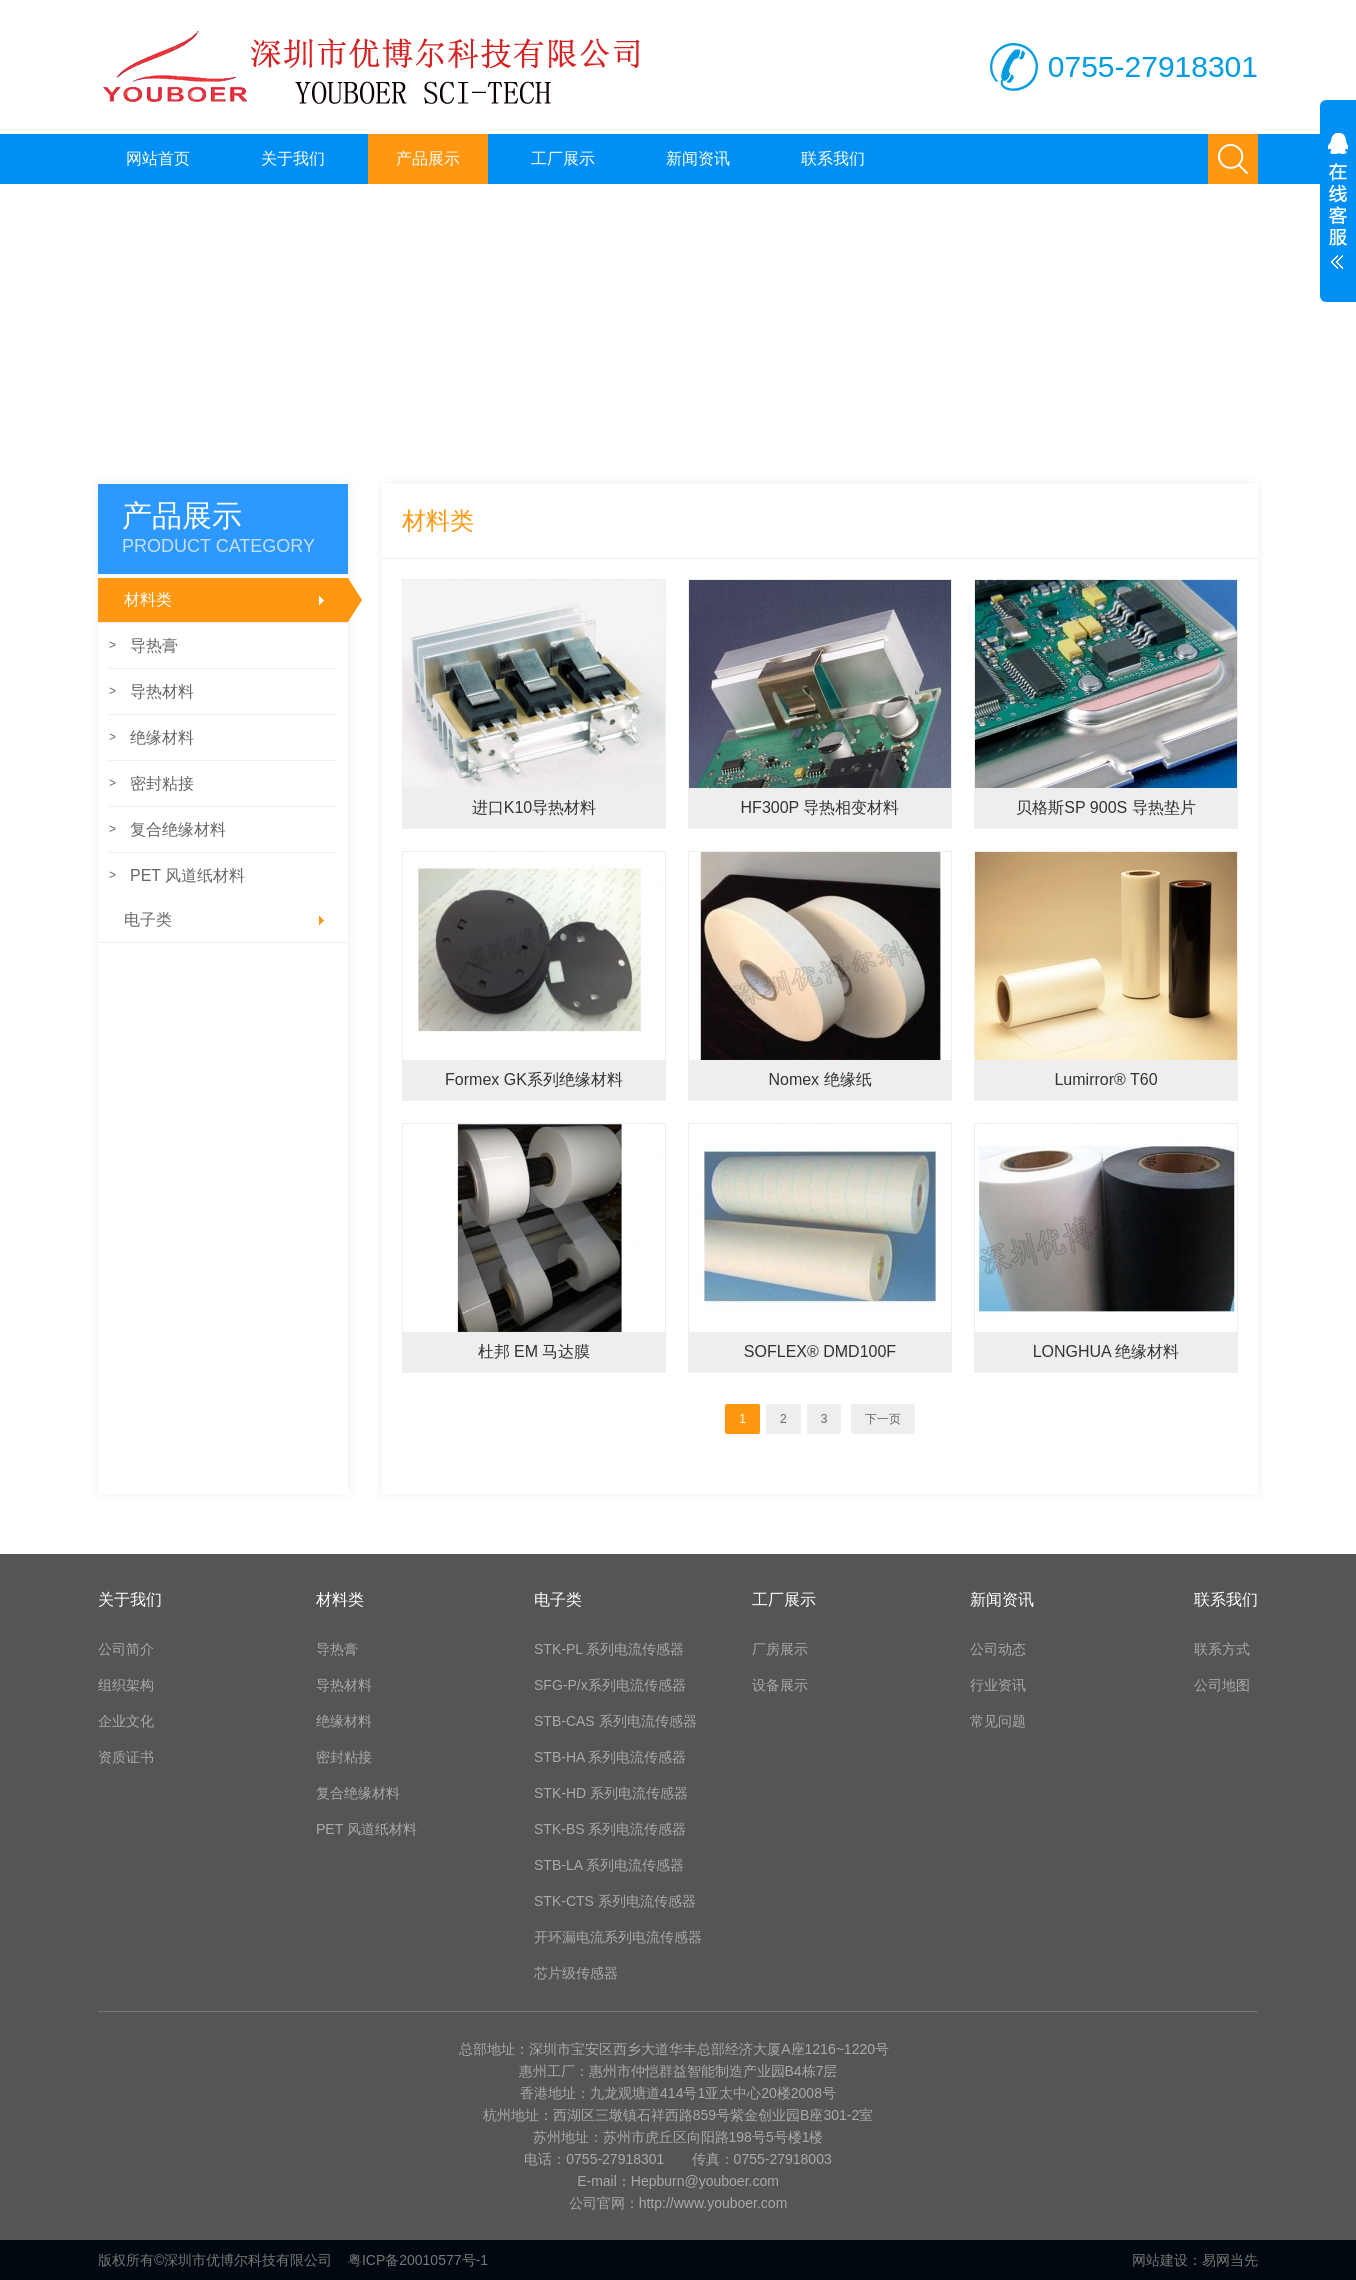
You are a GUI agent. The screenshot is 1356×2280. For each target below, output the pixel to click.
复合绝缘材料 (167, 829)
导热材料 (151, 691)
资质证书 (126, 1757)
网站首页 (158, 158)
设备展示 (780, 1685)
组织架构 (126, 1685)
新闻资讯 (698, 158)
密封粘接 (151, 783)
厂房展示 (780, 1649)
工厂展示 (563, 158)
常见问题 (998, 1721)
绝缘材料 (151, 737)
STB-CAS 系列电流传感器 (615, 1721)
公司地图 (1222, 1685)
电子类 (229, 920)
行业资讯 (998, 1685)
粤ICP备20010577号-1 (418, 2260)
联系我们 (833, 158)
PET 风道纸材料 (177, 875)
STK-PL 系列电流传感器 (609, 1649)
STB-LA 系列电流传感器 (609, 1865)
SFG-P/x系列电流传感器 (610, 1685)
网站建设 (1160, 2260)
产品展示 (428, 158)
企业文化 (126, 1721)
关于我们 (293, 158)
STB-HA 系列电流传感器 (610, 1757)
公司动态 (998, 1649)
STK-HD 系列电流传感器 (611, 1793)
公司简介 (126, 1649)
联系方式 (1222, 1649)
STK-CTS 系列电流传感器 (615, 1901)
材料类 (236, 600)
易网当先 (1230, 2260)
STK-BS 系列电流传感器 (610, 1829)
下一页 (883, 1419)
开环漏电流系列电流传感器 (618, 1937)
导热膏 (143, 645)
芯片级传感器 (576, 1973)
